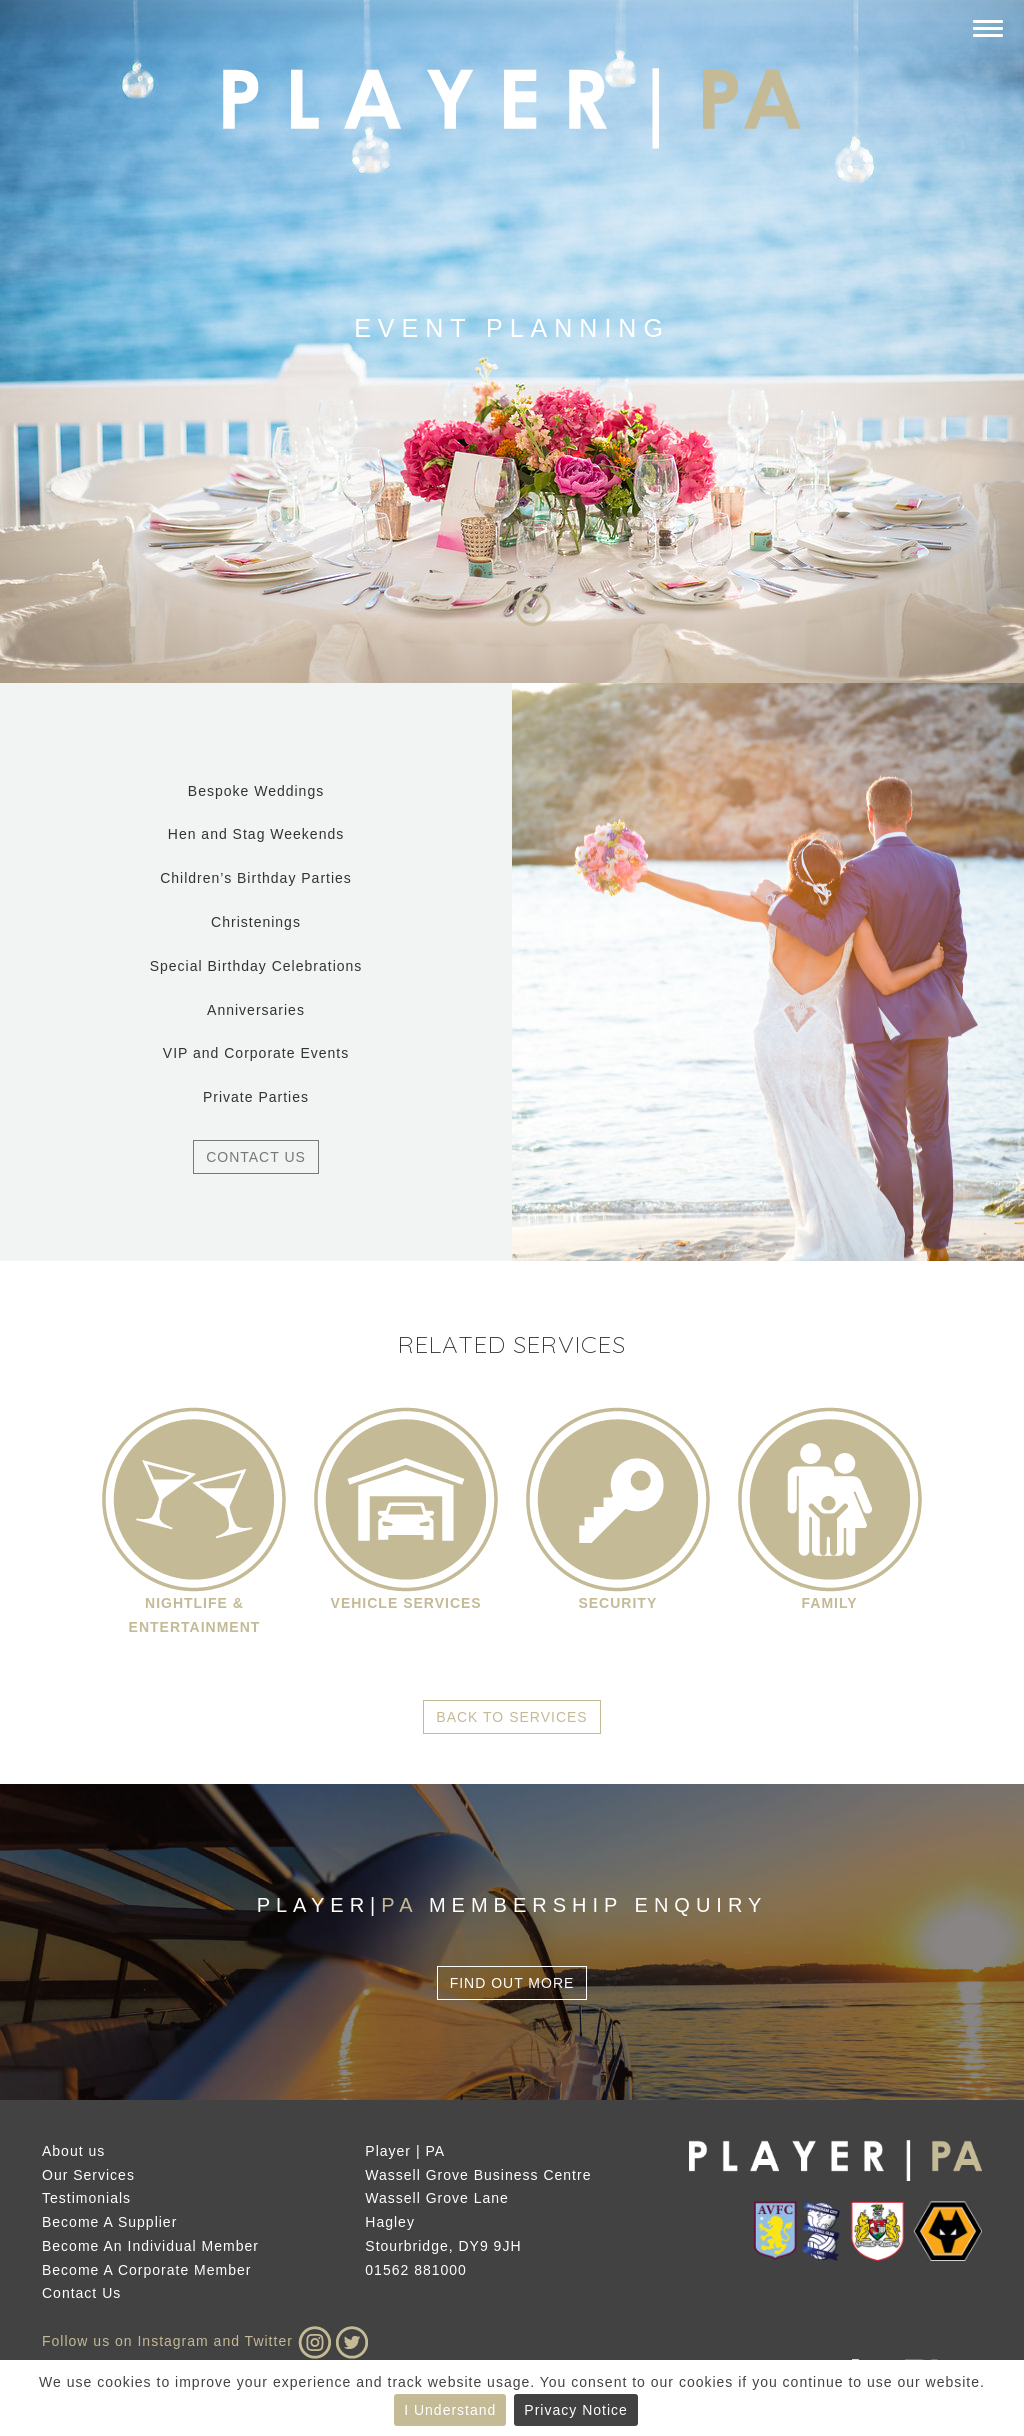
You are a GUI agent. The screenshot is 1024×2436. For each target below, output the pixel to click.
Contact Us (256, 1157)
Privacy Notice (575, 2410)
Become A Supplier (109, 2222)
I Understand (450, 2410)
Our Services (88, 2175)
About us (73, 2151)
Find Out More (512, 1983)
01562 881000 (416, 2270)
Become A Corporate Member (146, 2270)
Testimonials (86, 2198)
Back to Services (511, 1717)
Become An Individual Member (150, 2246)
